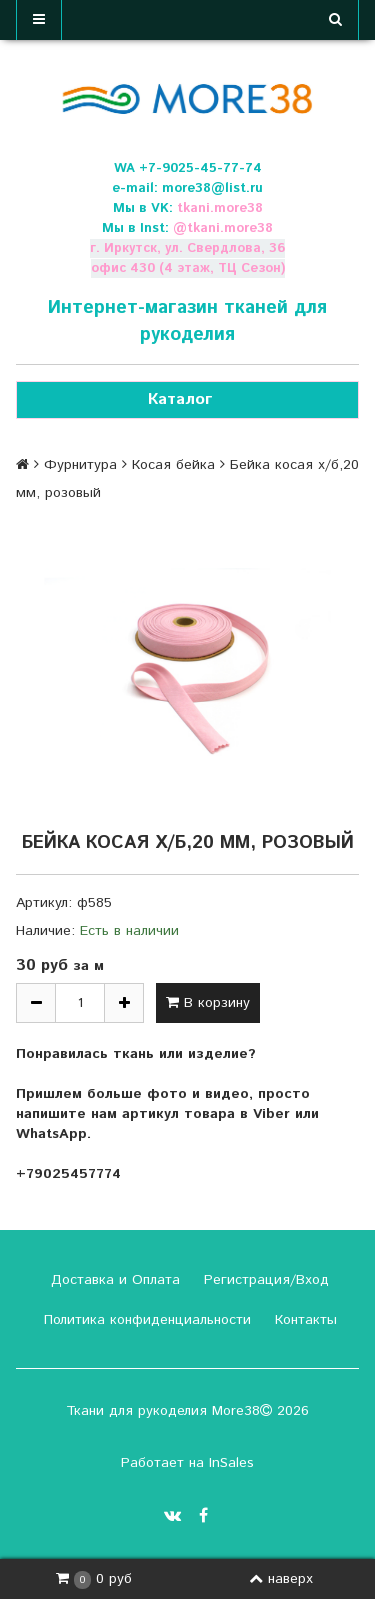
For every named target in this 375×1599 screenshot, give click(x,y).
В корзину (208, 1003)
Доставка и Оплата (113, 1280)
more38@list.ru (212, 188)
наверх (281, 1579)
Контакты (303, 1320)
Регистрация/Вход (264, 1280)
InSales (231, 1463)
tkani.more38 (220, 208)
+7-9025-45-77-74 (200, 168)
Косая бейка (173, 465)
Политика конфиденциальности (145, 1320)
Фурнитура (80, 465)
